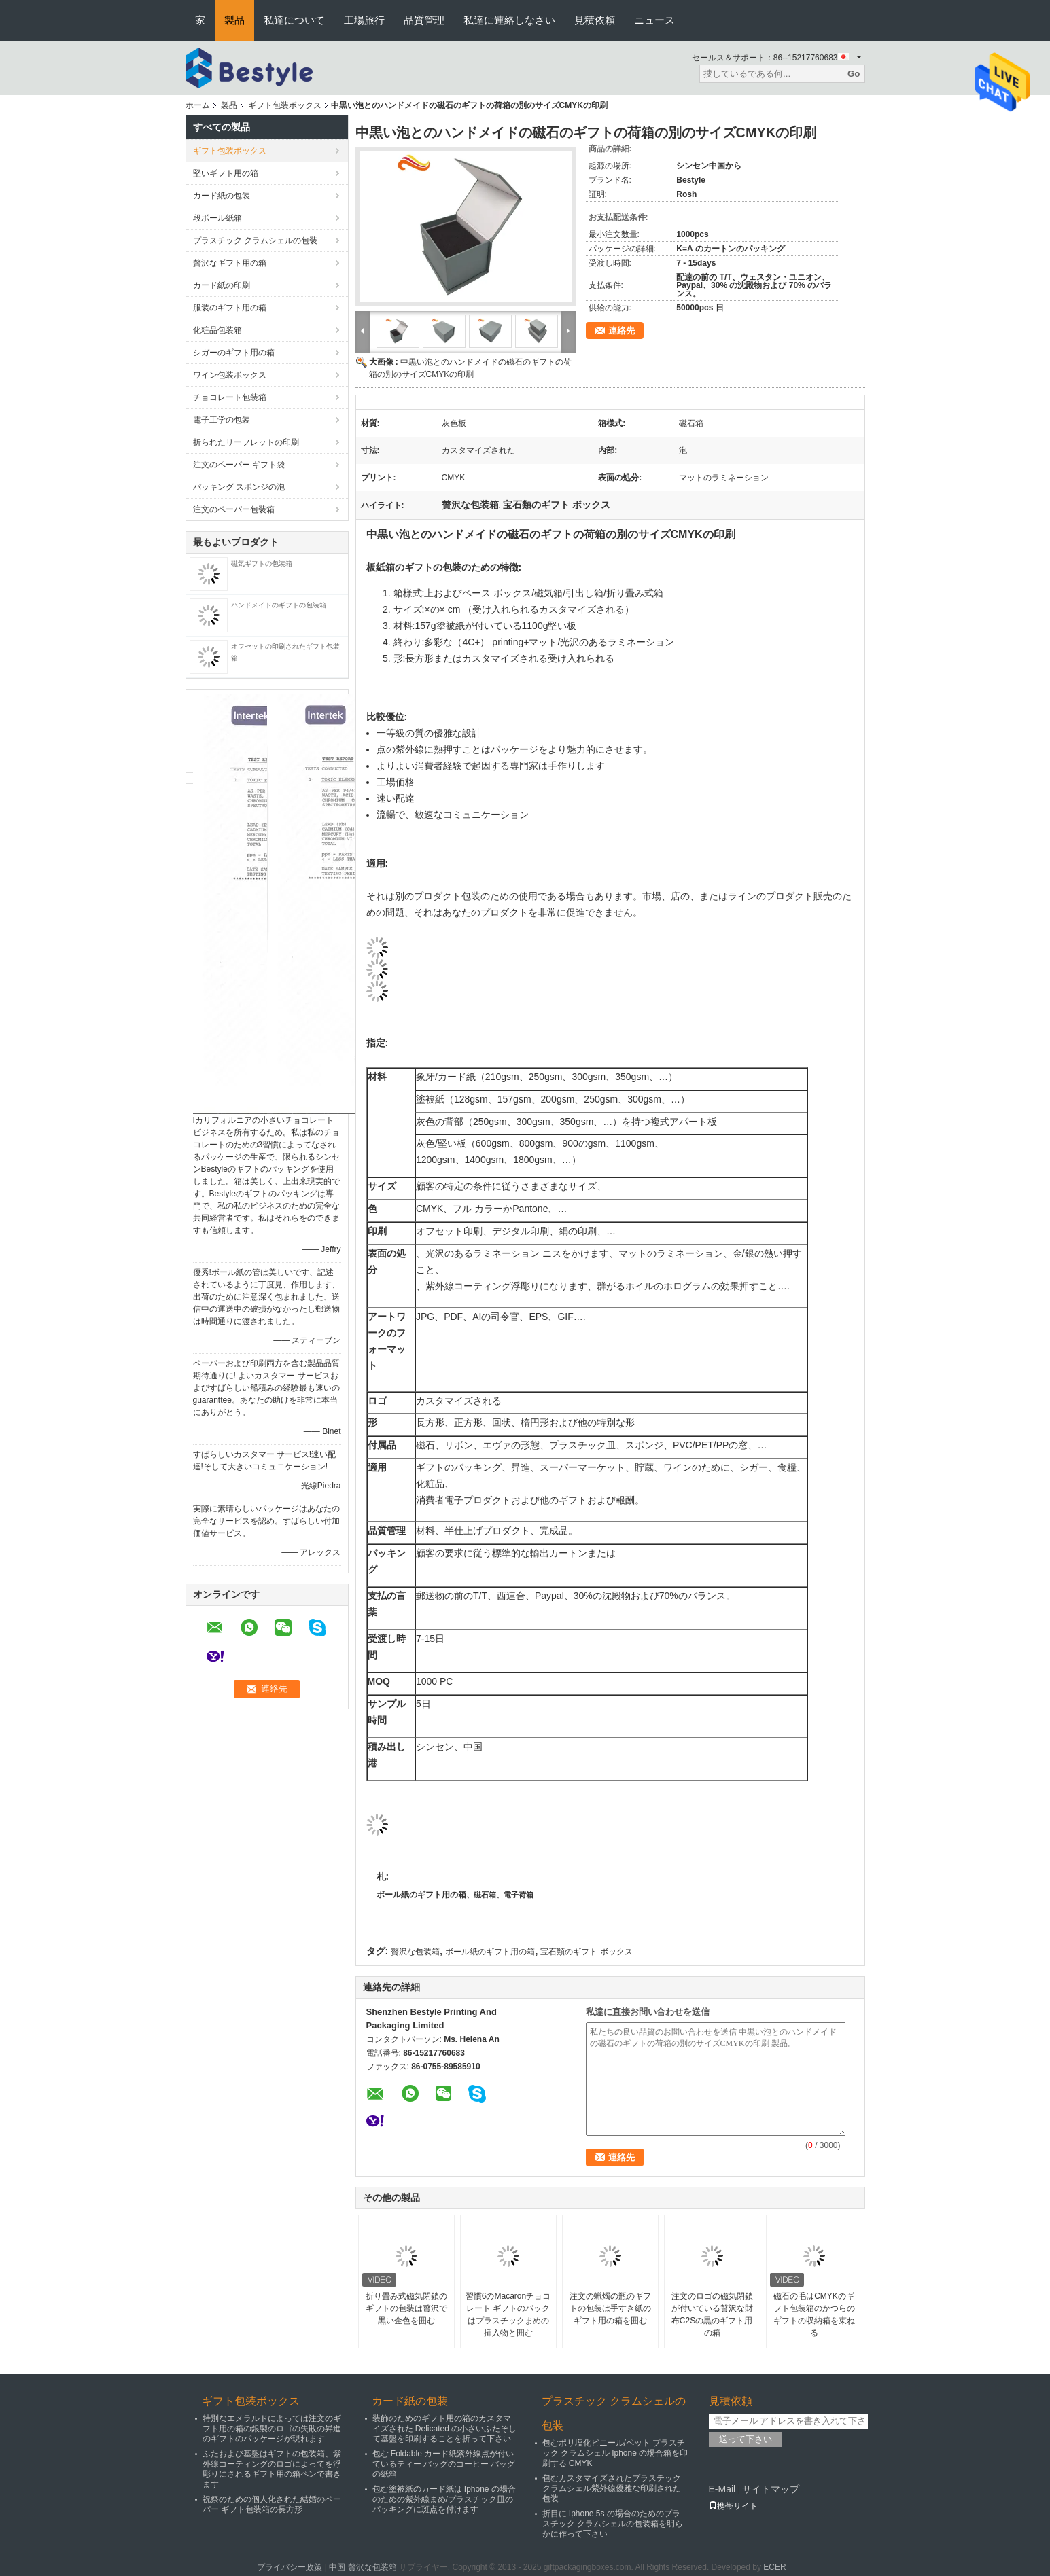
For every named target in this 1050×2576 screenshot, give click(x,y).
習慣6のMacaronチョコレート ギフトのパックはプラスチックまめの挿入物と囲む (508, 2314)
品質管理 (424, 20)
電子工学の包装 (221, 420)
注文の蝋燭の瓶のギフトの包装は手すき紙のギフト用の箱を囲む (610, 2308)
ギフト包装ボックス (284, 105)
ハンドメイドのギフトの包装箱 (278, 605)
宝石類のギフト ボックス (586, 1951)
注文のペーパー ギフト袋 (239, 464)
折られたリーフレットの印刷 (246, 442)
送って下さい (745, 2439)
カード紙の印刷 (221, 285)
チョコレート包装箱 (229, 397)
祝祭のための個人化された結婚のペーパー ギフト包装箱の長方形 (272, 2504)
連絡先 (621, 330)
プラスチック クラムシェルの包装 (255, 240)
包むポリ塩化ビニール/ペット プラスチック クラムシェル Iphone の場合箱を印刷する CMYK (615, 2453)
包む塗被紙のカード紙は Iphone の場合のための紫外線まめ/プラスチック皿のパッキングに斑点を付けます (444, 2499)
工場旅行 (364, 20)
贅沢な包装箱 (415, 1951)
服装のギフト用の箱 (229, 307)
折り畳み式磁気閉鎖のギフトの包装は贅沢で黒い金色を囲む (406, 2308)
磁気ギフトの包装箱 (261, 563)
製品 (234, 20)
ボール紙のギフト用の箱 (421, 1894)
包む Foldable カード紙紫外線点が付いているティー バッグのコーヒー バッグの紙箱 (444, 2464)
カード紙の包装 (221, 195)
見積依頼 (594, 20)
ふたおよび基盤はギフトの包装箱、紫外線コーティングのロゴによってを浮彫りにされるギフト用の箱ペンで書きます (272, 2469)
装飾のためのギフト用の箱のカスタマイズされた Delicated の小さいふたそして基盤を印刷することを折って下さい (444, 2429)
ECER (774, 2567)
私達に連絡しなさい (509, 20)
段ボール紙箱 (217, 218)
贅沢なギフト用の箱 (229, 263)
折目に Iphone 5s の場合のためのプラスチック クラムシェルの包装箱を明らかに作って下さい (612, 2524)
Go (853, 74)
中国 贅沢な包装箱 (362, 2567)
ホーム (198, 105)
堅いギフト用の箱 (225, 173)
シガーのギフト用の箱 (234, 352)
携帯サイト (733, 2506)
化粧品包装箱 (217, 330)
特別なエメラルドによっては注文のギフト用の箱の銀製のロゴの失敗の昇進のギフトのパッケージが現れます (272, 2429)
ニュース (654, 20)
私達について (294, 20)
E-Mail (722, 2489)
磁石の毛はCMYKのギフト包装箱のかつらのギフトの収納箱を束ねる (814, 2314)
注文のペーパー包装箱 (234, 509)
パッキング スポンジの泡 (239, 487)
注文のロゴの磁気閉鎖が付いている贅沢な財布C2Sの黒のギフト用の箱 (712, 2314)
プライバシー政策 (289, 2567)
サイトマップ (770, 2489)
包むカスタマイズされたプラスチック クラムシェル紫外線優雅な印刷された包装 (611, 2488)
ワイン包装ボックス (229, 375)
